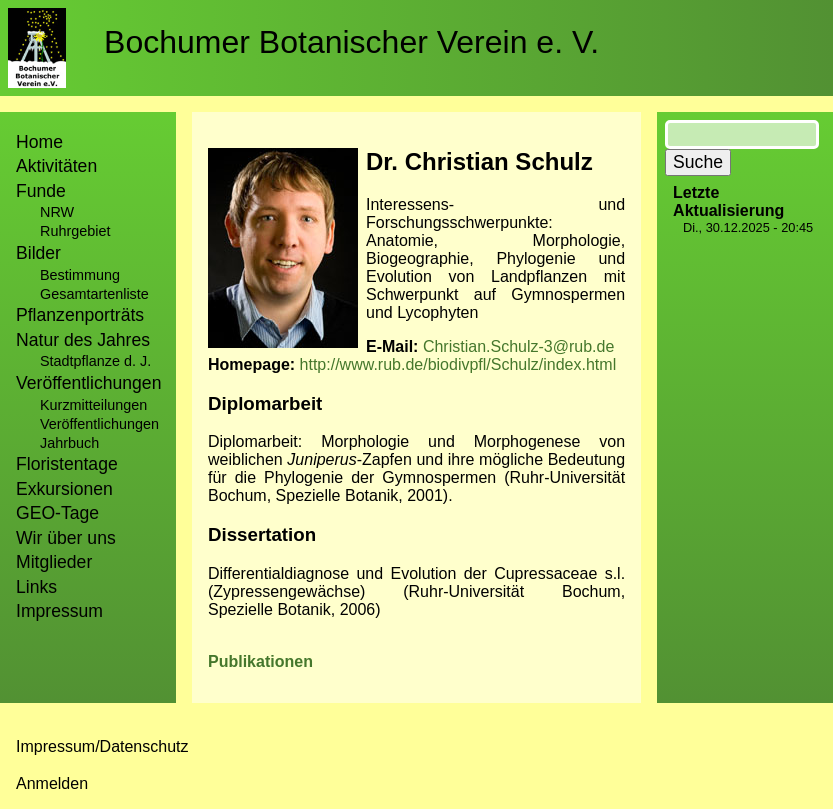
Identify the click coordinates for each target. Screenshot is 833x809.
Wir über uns (66, 538)
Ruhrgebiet (75, 231)
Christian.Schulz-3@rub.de (518, 346)
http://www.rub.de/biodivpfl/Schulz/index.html (458, 364)
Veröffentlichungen (99, 424)
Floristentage (67, 464)
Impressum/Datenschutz (102, 746)
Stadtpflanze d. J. (95, 361)
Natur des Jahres (83, 340)
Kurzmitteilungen (93, 405)
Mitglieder (54, 562)
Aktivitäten (56, 166)
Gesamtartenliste (94, 294)
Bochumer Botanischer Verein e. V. (351, 42)
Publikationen (260, 661)
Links (36, 587)
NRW (57, 212)
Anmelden (52, 783)
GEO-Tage (57, 513)
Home (39, 142)
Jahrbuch (69, 443)
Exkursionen (64, 489)
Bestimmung (80, 275)
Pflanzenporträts (80, 315)
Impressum (59, 611)
